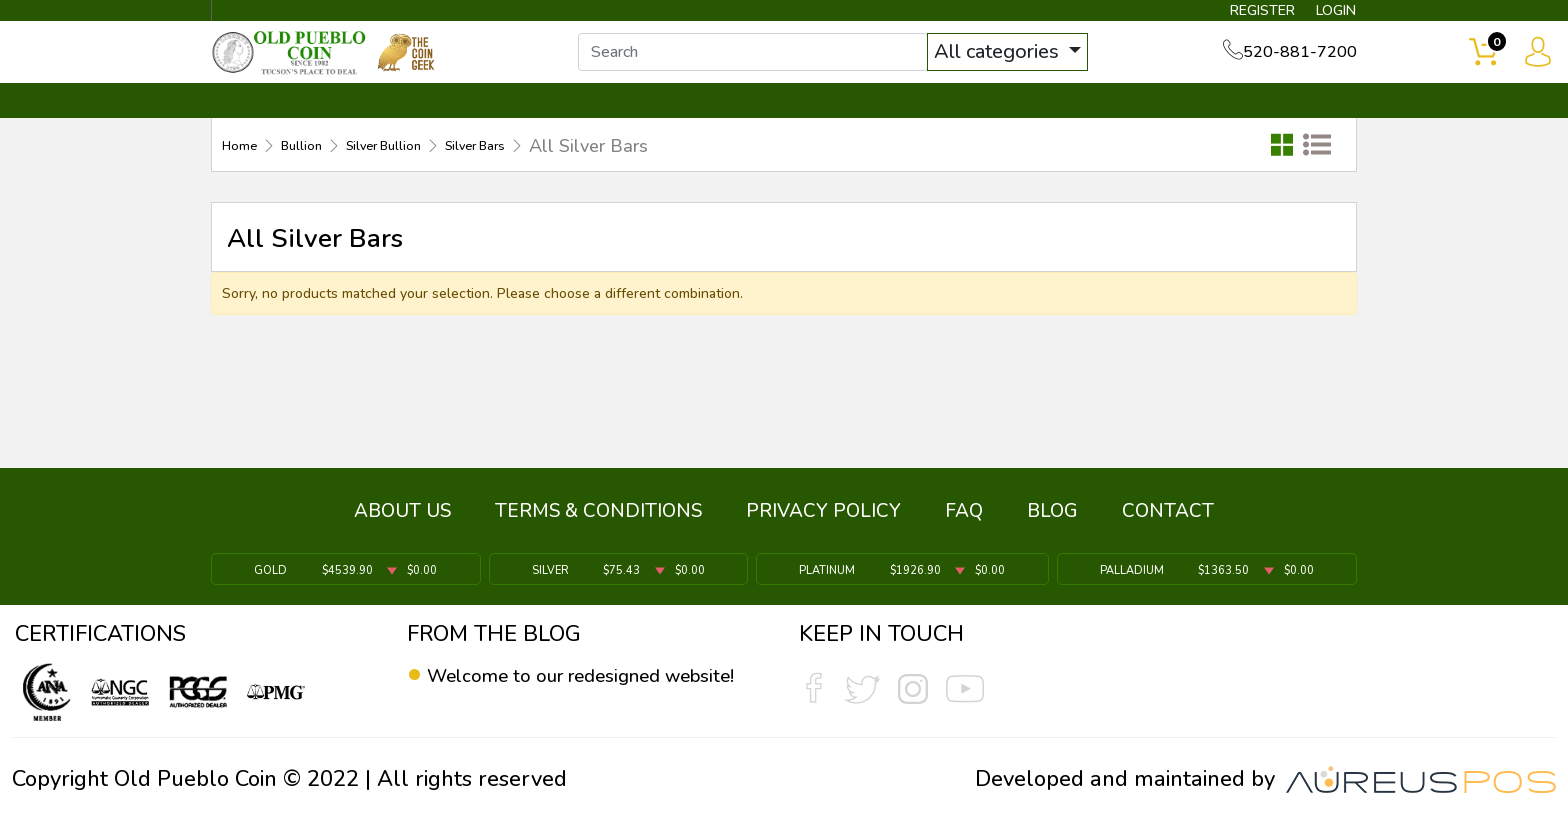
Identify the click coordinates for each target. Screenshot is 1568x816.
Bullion (324, 171)
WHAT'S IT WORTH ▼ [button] (639, 127)
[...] (783, 68)
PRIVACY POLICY (823, 523)
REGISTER (1228, 16)
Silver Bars (556, 171)
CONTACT (1289, 127)
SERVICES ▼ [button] (1031, 127)
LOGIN (1318, 16)
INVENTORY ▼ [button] (427, 127)
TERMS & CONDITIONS (598, 523)
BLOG (1052, 523)
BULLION (274, 127)
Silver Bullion (433, 171)
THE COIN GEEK (857, 127)
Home (246, 171)
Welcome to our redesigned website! (567, 690)
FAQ (964, 523)
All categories (1029, 67)
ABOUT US (402, 523)
